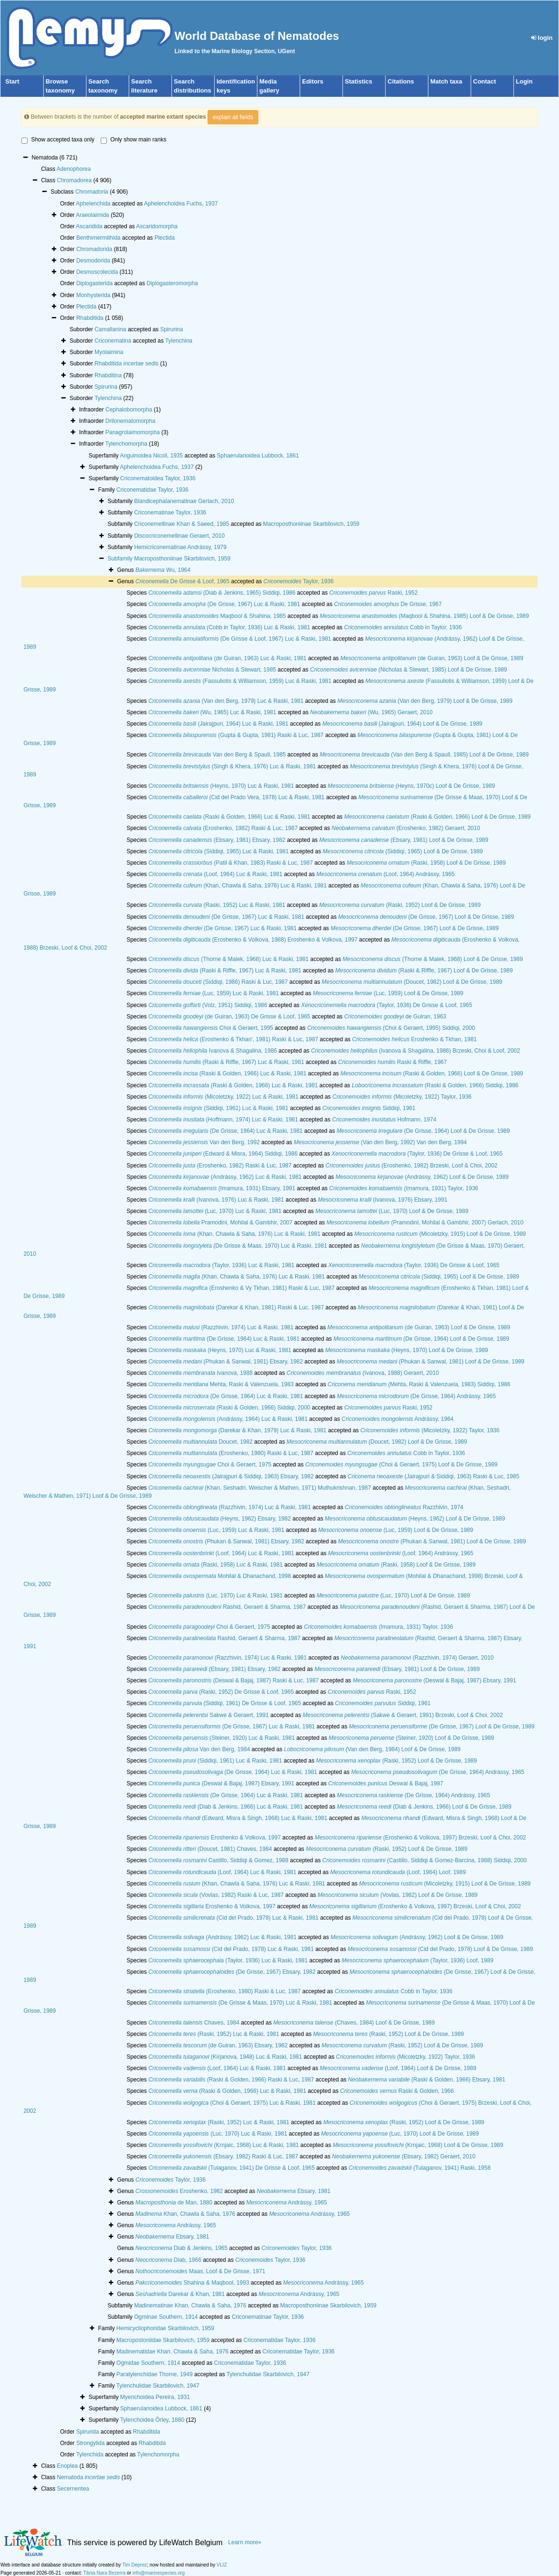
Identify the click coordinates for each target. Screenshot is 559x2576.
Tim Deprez (134, 2564)
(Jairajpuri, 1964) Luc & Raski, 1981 (218, 723)
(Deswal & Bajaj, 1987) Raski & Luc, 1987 (233, 1680)
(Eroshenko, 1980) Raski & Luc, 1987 (230, 1453)
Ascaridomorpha (157, 226)
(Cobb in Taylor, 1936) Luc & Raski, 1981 (229, 627)
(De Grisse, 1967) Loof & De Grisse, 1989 (426, 917)
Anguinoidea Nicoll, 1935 (151, 455)
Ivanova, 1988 (200, 1373)
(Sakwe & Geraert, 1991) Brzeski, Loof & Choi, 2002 (403, 1715)
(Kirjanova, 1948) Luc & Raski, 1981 (225, 2056)
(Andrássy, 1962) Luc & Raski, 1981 (225, 1177)
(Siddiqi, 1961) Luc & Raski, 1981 (218, 1108)
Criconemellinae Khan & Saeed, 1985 (181, 524)
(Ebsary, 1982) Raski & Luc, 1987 (223, 2156)
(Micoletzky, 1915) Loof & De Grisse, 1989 (440, 1234)
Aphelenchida (93, 203)
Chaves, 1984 (193, 2022)
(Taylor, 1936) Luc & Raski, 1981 (221, 1265)
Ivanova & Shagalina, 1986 (212, 1050)
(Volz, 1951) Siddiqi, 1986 (207, 1005)
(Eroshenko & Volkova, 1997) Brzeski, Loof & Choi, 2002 (420, 1837)
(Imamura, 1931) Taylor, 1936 (403, 1188)
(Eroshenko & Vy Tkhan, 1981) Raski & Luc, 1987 (241, 1288)
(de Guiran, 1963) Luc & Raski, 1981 (227, 658)
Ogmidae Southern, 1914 (148, 2363)
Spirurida (87, 2431)
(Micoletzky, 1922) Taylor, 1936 (402, 1096)
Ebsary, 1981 (294, 2191)
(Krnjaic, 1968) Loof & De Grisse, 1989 (418, 2145)
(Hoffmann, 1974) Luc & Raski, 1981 (223, 1119)
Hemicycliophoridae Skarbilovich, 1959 (165, 2328)
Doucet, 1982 (200, 1441)
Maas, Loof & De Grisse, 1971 (200, 2271)
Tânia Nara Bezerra (104, 2573)
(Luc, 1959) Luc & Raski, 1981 (213, 993)
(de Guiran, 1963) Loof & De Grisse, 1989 (432, 658)
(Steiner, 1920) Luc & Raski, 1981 (221, 1738)
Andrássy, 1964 (397, 1419)
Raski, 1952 (373, 592)
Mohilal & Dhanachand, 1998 (219, 1576)
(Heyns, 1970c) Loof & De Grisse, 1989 (411, 786)
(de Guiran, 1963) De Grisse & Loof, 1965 (229, 1016)
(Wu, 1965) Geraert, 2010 (371, 712)
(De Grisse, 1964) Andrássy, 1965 (416, 1396)
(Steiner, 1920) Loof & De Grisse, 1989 (411, 1738)
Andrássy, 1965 (286, 2202)
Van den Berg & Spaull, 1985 (216, 754)
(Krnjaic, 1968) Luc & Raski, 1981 (223, 2145)
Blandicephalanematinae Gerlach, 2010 (184, 501)
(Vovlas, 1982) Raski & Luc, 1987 (216, 1895)
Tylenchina (178, 340)
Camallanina (110, 329)
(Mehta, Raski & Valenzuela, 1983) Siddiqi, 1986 (419, 1384)
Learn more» (244, 2542)
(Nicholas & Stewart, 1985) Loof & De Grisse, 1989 (408, 669)
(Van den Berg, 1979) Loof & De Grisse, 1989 (424, 701)
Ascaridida (89, 226)
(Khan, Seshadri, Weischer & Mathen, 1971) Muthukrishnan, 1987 (259, 1487)
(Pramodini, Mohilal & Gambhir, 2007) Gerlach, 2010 (424, 1222)
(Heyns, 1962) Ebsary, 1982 (219, 1518)
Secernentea (73, 2488)
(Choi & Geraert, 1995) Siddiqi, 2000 (391, 1028)
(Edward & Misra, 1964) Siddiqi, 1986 (222, 1153)
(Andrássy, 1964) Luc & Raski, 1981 (227, 1419)
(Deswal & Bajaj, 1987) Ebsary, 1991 (434, 1680)
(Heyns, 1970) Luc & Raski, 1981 (221, 786)
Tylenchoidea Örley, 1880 (152, 2420)
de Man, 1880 (173, 2202)
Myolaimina (109, 352)
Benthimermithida (98, 237)
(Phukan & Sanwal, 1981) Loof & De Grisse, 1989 (430, 1361)
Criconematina (113, 340)
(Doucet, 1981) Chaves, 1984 (210, 1849)
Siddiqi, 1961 (369, 1108)
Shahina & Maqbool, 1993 (192, 2282)
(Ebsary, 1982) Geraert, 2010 (403, 2156)
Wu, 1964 (162, 570)
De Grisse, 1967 (388, 604)
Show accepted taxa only (57, 140)
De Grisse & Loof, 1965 (182, 581)
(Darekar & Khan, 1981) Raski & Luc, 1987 (236, 1307)
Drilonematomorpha (130, 421)
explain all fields (233, 117)
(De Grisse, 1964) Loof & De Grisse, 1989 (423, 1131)
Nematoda (88, 2477)
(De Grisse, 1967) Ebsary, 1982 (231, 1972)
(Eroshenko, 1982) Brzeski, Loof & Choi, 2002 (411, 1165)
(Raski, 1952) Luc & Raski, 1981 (216, 905)
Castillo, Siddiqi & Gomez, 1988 (218, 1860)
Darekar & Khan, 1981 (180, 2294)
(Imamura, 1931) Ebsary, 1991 (221, 1188)
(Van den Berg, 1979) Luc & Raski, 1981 (225, 701)
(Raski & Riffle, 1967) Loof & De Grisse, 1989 (424, 970)
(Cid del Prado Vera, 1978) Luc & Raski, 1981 (236, 797)
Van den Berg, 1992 (204, 1142)
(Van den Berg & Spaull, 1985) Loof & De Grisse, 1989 (424, 754)
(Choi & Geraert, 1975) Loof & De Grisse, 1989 (401, 1464)
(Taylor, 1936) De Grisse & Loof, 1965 (386, 1005)
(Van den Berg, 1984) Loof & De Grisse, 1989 (372, 1749)
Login (524, 81)
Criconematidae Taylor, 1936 (152, 489)
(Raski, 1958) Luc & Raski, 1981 (215, 1564)
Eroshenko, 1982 (179, 2191)
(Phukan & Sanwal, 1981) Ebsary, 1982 (225, 1361)
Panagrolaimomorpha (132, 432)
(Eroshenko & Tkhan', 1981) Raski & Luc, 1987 (233, 1039)
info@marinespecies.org (159, 2573)
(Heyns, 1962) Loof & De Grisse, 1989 (415, 1518)
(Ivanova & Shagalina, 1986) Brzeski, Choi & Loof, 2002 (415, 1050)
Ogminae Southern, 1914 (166, 2317)
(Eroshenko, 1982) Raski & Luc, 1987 (222, 828)
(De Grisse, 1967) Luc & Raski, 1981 (224, 604)
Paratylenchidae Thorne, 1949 (154, 2374)
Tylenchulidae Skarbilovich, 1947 (268, 2374)
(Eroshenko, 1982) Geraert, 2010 (406, 828)
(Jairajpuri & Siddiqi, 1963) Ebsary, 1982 (230, 1476)
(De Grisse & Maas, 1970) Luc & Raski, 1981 (237, 1245)
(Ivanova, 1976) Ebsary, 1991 (382, 1199)
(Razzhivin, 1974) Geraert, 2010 (417, 1657)
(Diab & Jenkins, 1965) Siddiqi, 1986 (221, 592)
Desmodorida (93, 260)
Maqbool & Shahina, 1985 (217, 616)
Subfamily (120, 558)
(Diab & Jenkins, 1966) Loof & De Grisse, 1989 (424, 1806)
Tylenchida (89, 2454)
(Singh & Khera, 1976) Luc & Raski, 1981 (232, 766)
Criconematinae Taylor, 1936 (170, 512)
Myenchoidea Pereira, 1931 (155, 2397)
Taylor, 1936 (299, 581)
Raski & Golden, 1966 (397, 2091)
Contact (484, 81)
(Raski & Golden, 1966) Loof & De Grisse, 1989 (437, 816)
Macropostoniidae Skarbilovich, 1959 (162, 2340)
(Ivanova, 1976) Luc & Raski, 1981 (216, 1199)
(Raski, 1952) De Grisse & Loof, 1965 (221, 1692)
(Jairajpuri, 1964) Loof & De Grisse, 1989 (402, 723)
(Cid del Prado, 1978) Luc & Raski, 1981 (233, 1917)
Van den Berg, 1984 (199, 1749)
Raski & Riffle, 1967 (392, 1062)
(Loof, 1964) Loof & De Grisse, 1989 (398, 2068)
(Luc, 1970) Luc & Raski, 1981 (214, 1211)
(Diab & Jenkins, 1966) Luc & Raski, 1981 (225, 1806)
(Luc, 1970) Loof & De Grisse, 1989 (391, 1211)
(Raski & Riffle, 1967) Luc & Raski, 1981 (224, 970)
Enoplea (67, 2466)
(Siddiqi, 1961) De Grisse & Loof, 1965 (224, 1703)
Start (12, 81)
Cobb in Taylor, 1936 (403, 627)
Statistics (358, 81)
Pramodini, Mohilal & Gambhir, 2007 (220, 1222)
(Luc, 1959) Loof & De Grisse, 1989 (388, 993)
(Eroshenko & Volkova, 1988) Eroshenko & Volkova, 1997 (252, 939)
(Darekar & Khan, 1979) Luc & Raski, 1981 (237, 1430)
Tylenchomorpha (126, 443)
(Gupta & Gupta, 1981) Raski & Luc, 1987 (235, 735)
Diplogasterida (94, 283)
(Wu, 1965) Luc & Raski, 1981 (212, 712)
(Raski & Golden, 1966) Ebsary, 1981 (426, 2079)
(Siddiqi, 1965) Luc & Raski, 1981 (218, 851)
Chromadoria (91, 191)
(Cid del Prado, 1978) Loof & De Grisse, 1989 (440, 1949)
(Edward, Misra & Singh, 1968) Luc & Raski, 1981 (237, 1818)
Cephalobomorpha (128, 409)
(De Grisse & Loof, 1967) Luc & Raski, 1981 (239, 638)
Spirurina (171, 329)
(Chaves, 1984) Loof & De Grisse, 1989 (354, 2022)
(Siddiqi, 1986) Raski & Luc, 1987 (218, 982)
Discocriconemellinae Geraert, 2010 (179, 535)
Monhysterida (93, 295)
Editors (312, 81)
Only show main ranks (133, 140)
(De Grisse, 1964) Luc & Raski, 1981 (225, 1131)
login (542, 37)
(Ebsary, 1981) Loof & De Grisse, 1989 (403, 840)
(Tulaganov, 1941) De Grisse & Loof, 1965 (231, 2168)
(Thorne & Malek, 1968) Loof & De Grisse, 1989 (432, 959)
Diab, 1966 (168, 2260)
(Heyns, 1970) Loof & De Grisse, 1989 (406, 1350)
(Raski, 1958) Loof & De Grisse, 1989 (426, 862)
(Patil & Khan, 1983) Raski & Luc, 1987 (230, 862)
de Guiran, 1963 (395, 1016)
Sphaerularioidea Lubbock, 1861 (258, 455)
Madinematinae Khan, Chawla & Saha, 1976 (190, 2305)
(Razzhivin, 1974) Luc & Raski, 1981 (220, 1327)
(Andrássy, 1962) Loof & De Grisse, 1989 (422, 1177)
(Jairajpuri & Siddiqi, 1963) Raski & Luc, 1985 (434, 1476)
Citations (401, 81)
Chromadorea (74, 180)
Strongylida (90, 2443)
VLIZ (222, 2564)
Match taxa (446, 81)
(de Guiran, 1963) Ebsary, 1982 (217, 2045)
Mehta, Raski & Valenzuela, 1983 (221, 1384)
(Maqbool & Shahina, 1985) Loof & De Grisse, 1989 (424, 616)
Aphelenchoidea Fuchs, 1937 (181, 203)
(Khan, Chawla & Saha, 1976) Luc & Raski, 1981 (237, 885)
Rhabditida (89, 318)
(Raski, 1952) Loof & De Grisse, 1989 (400, 905)
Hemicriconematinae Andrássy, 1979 (180, 547)
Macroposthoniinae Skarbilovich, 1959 (311, 524)
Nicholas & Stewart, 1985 (212, 669)
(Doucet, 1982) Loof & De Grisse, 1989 (412, 982)
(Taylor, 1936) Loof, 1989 (417, 1960)
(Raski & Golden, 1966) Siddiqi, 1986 (435, 1085)
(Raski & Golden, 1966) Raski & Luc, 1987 (231, 2079)
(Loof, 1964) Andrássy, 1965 (385, 874)
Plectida (164, 237)
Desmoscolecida (97, 272)
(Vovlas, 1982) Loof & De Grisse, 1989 (398, 1895)
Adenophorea (74, 169)
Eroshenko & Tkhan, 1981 (414, 1039)
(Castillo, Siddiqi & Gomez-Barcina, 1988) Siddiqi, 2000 (424, 1860)
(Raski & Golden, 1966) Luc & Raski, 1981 (229, 816)
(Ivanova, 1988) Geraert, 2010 (362, 1373)
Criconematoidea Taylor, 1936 (158, 478)
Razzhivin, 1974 (404, 1507)
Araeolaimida (92, 215)
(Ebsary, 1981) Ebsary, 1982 (216, 840)
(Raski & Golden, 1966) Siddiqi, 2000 (229, 1407)
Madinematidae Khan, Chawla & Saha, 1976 (172, 2351)
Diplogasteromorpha (172, 283)
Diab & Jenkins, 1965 (181, 2248)
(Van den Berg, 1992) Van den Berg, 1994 (380, 1142)
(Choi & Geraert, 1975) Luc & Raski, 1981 (231, 2103)
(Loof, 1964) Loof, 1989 (398, 1872)
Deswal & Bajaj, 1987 (385, 1783)
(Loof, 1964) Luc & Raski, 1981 (215, 874)
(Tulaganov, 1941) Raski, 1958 (420, 2168)
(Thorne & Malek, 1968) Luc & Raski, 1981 (228, 959)
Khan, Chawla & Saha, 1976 (185, 2214)
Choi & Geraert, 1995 (210, 1028)
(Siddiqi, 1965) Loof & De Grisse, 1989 (402, 851)
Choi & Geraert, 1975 (209, 1464)
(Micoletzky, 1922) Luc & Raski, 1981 (223, 1096)
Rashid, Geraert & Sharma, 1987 (227, 1607)
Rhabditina (108, 375)
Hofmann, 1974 (384, 1119)
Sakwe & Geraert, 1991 (208, 1715)
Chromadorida (94, 249)
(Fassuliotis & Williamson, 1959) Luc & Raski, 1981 (240, 681)
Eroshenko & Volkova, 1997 (214, 1837)
